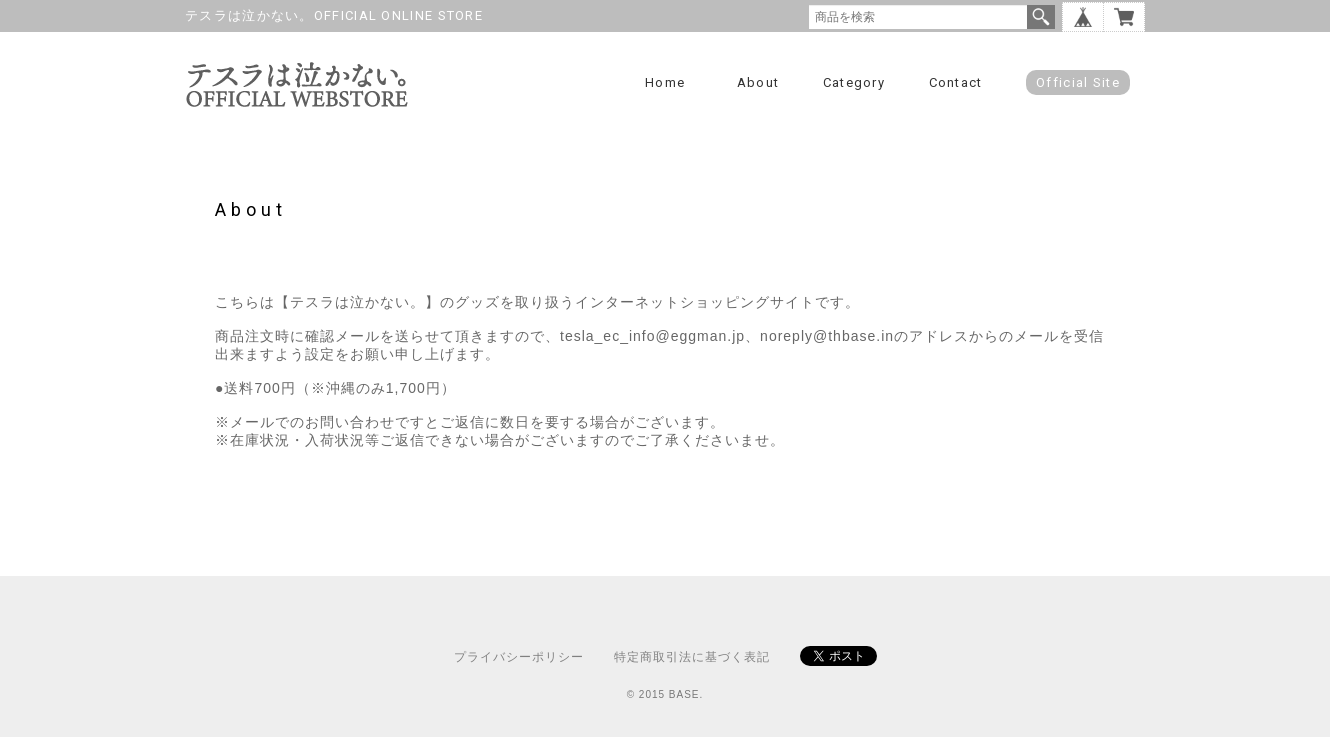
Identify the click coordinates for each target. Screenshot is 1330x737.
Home (665, 82)
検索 (1041, 17)
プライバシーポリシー (519, 657)
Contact (956, 82)
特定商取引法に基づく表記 (692, 657)
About (758, 82)
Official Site (1078, 82)
